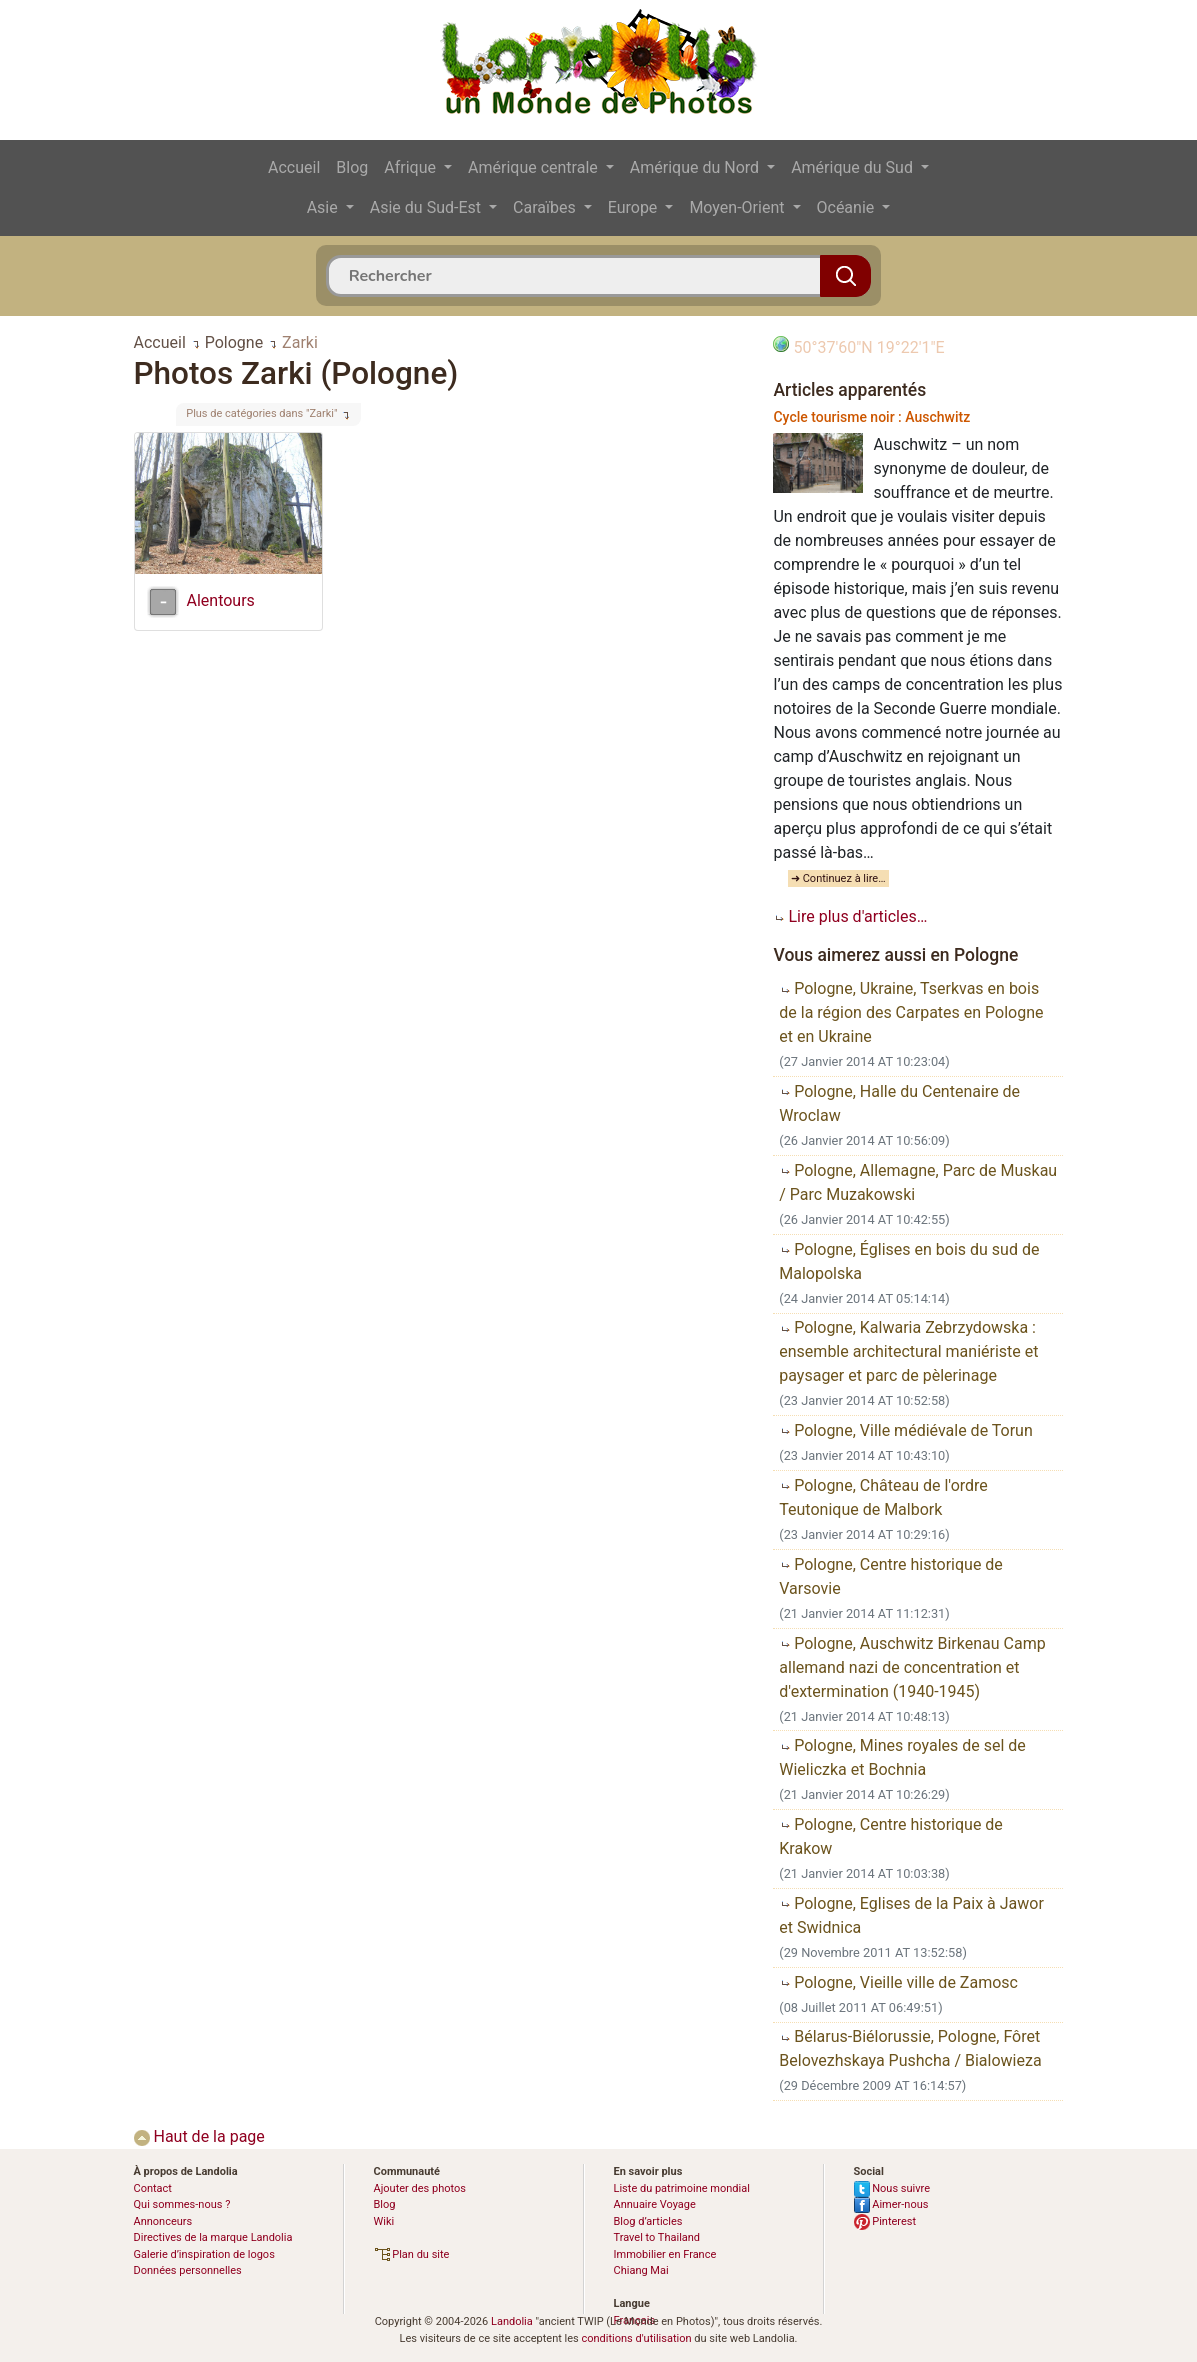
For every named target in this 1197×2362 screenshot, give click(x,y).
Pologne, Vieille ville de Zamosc (898, 1982)
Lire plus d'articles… (850, 916)
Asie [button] (324, 207)
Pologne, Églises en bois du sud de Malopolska (909, 1261)
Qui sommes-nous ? (182, 2204)
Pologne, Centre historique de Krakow (891, 1836)
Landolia (512, 2321)
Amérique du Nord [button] (696, 167)
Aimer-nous (891, 2204)
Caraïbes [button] (546, 207)
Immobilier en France (665, 2254)
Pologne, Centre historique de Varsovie (891, 1576)
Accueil (294, 167)
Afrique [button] (412, 167)
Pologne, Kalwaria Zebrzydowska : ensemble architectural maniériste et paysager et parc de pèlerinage (908, 1351)
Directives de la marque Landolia (213, 2237)
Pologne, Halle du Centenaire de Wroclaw (899, 1103)
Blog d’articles (648, 2221)
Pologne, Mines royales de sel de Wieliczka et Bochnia (902, 1757)
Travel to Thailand (657, 2237)
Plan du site (412, 2254)
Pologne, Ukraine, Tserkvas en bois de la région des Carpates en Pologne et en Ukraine (911, 1012)
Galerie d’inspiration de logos (204, 2254)
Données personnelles (188, 2270)
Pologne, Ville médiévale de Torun (905, 1430)
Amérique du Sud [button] (854, 167)
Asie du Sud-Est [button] (427, 207)
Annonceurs (163, 2221)
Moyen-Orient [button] (738, 207)
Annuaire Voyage (655, 2204)
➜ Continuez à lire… (838, 878)
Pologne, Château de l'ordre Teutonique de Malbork (883, 1497)
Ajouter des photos (420, 2188)
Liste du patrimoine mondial (682, 2188)
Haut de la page (199, 2136)
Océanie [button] (848, 207)
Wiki (384, 2221)
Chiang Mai (641, 2270)
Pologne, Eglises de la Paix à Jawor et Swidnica (911, 1915)
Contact (153, 2188)
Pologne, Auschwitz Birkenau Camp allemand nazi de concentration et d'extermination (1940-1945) (912, 1667)
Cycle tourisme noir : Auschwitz (871, 417)
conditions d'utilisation (636, 2338)
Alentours (221, 600)
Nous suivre (892, 2188)
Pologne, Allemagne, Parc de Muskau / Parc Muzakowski (918, 1182)
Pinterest (885, 2221)
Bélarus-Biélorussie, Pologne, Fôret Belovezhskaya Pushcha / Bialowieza (910, 2048)
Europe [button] (635, 207)
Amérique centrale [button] (535, 167)
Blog (352, 167)
